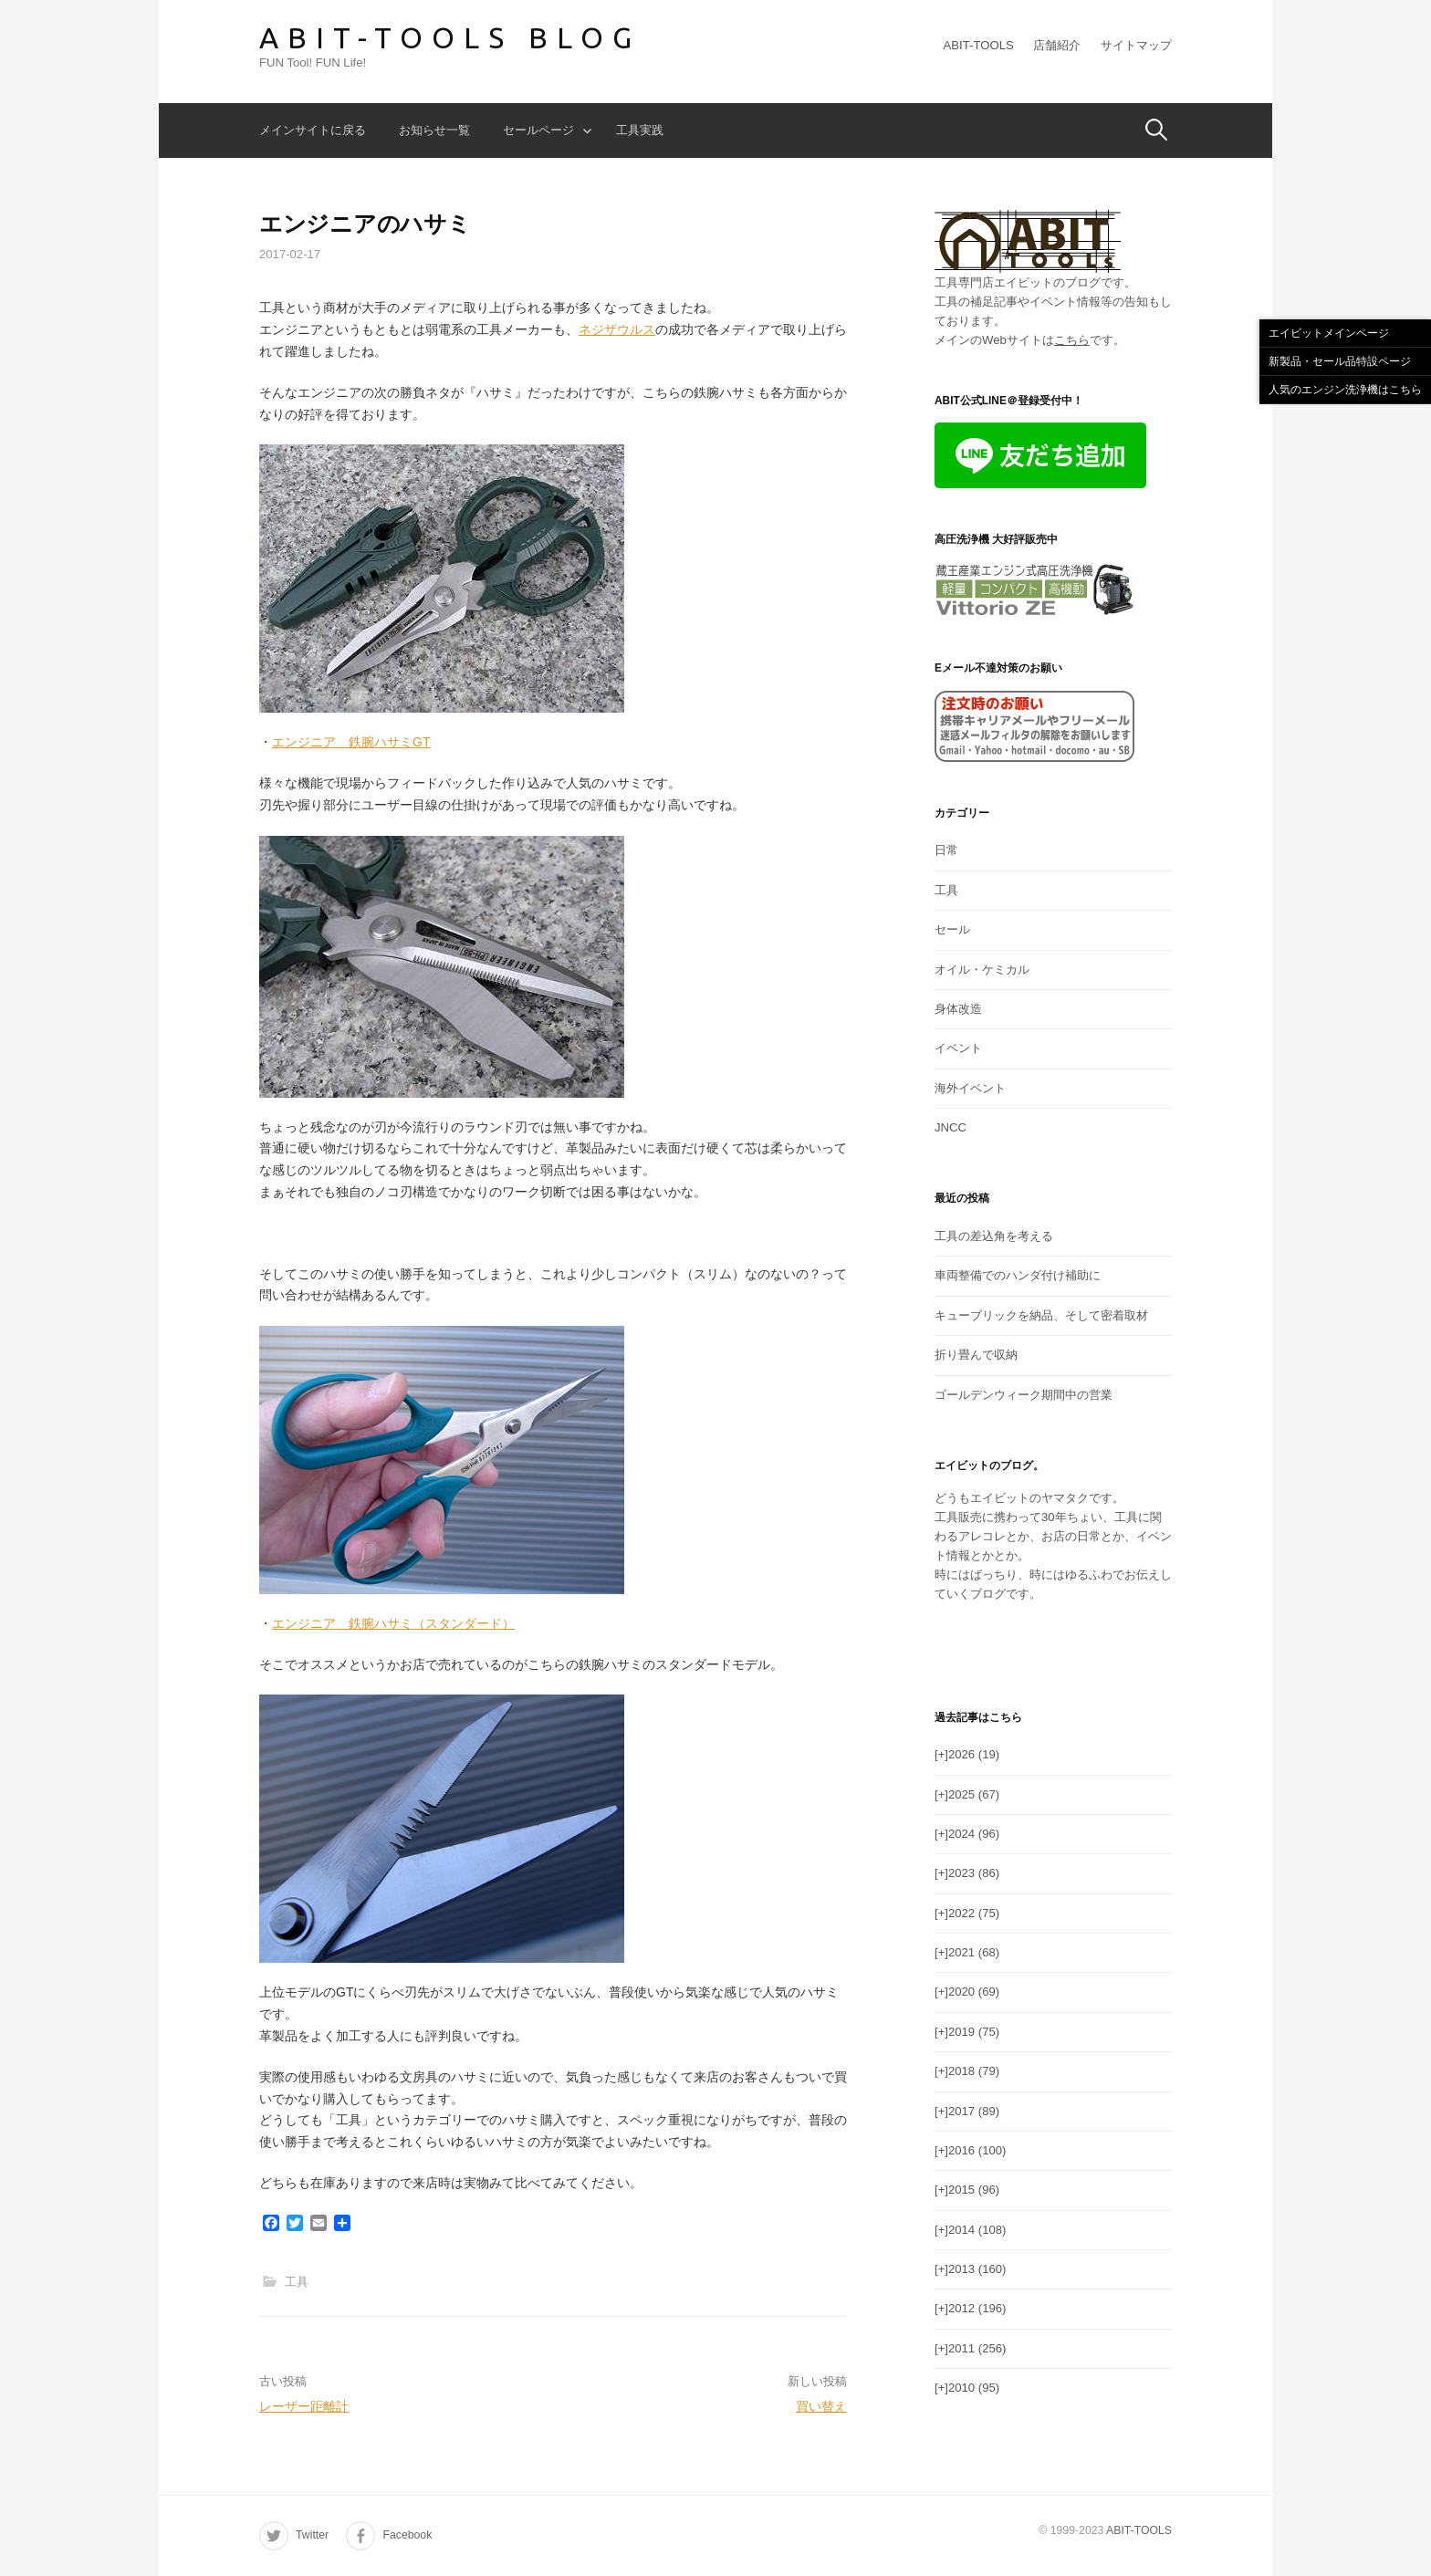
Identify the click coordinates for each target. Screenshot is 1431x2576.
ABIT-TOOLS (979, 45)
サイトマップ (1136, 45)
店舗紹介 (1057, 45)
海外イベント (970, 1088)
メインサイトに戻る (312, 130)
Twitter (312, 2535)
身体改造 (958, 1009)
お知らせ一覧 (434, 130)
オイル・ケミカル (982, 969)
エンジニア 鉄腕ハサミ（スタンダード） (393, 1623)
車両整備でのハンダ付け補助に (1018, 1275)
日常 (946, 850)
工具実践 (639, 130)
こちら (1072, 340)
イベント (958, 1048)
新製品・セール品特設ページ (1340, 361)
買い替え (821, 2406)
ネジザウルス (617, 329)
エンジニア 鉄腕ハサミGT (351, 742)
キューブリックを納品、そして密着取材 (1041, 1315)
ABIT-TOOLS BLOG (450, 37)
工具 (296, 2282)
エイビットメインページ (1329, 333)
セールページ (538, 130)
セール (952, 929)
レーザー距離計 (304, 2406)
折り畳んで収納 (976, 1354)
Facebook (407, 2535)
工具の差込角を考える (994, 1236)
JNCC (950, 1127)
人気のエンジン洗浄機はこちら (1345, 389)
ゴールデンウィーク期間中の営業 (1023, 1395)
